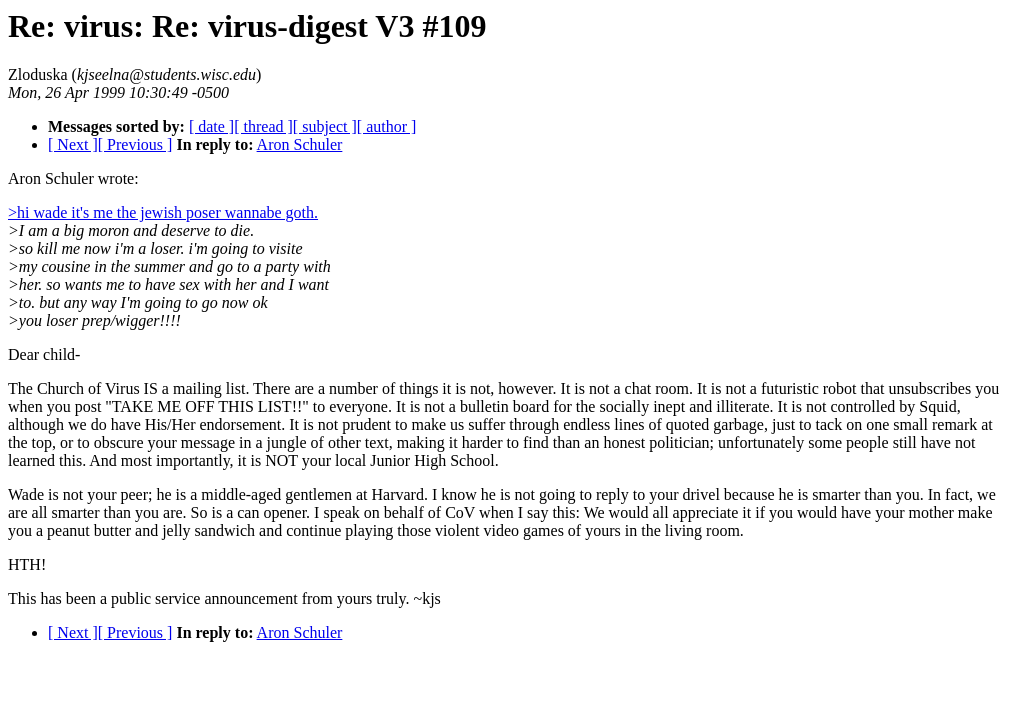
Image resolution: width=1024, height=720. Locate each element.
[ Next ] (73, 144)
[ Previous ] (135, 144)
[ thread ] (263, 126)
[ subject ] (325, 126)
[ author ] (387, 126)
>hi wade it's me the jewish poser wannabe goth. (163, 212)
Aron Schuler (300, 144)
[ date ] (211, 126)
